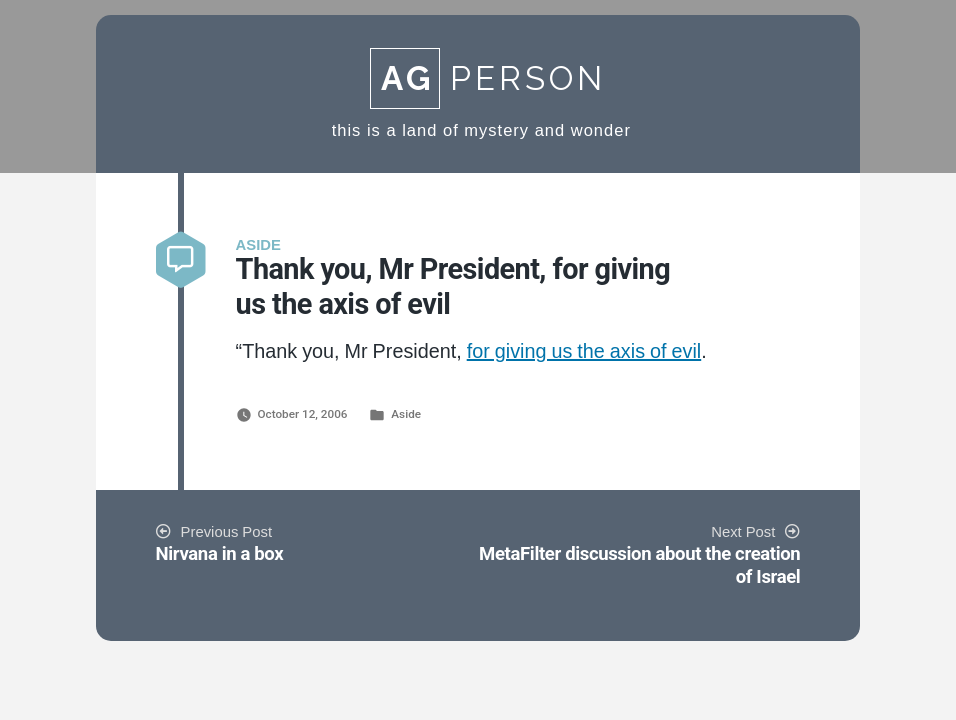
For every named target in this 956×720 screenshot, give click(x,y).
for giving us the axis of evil (584, 352)
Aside (406, 414)
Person (488, 78)
